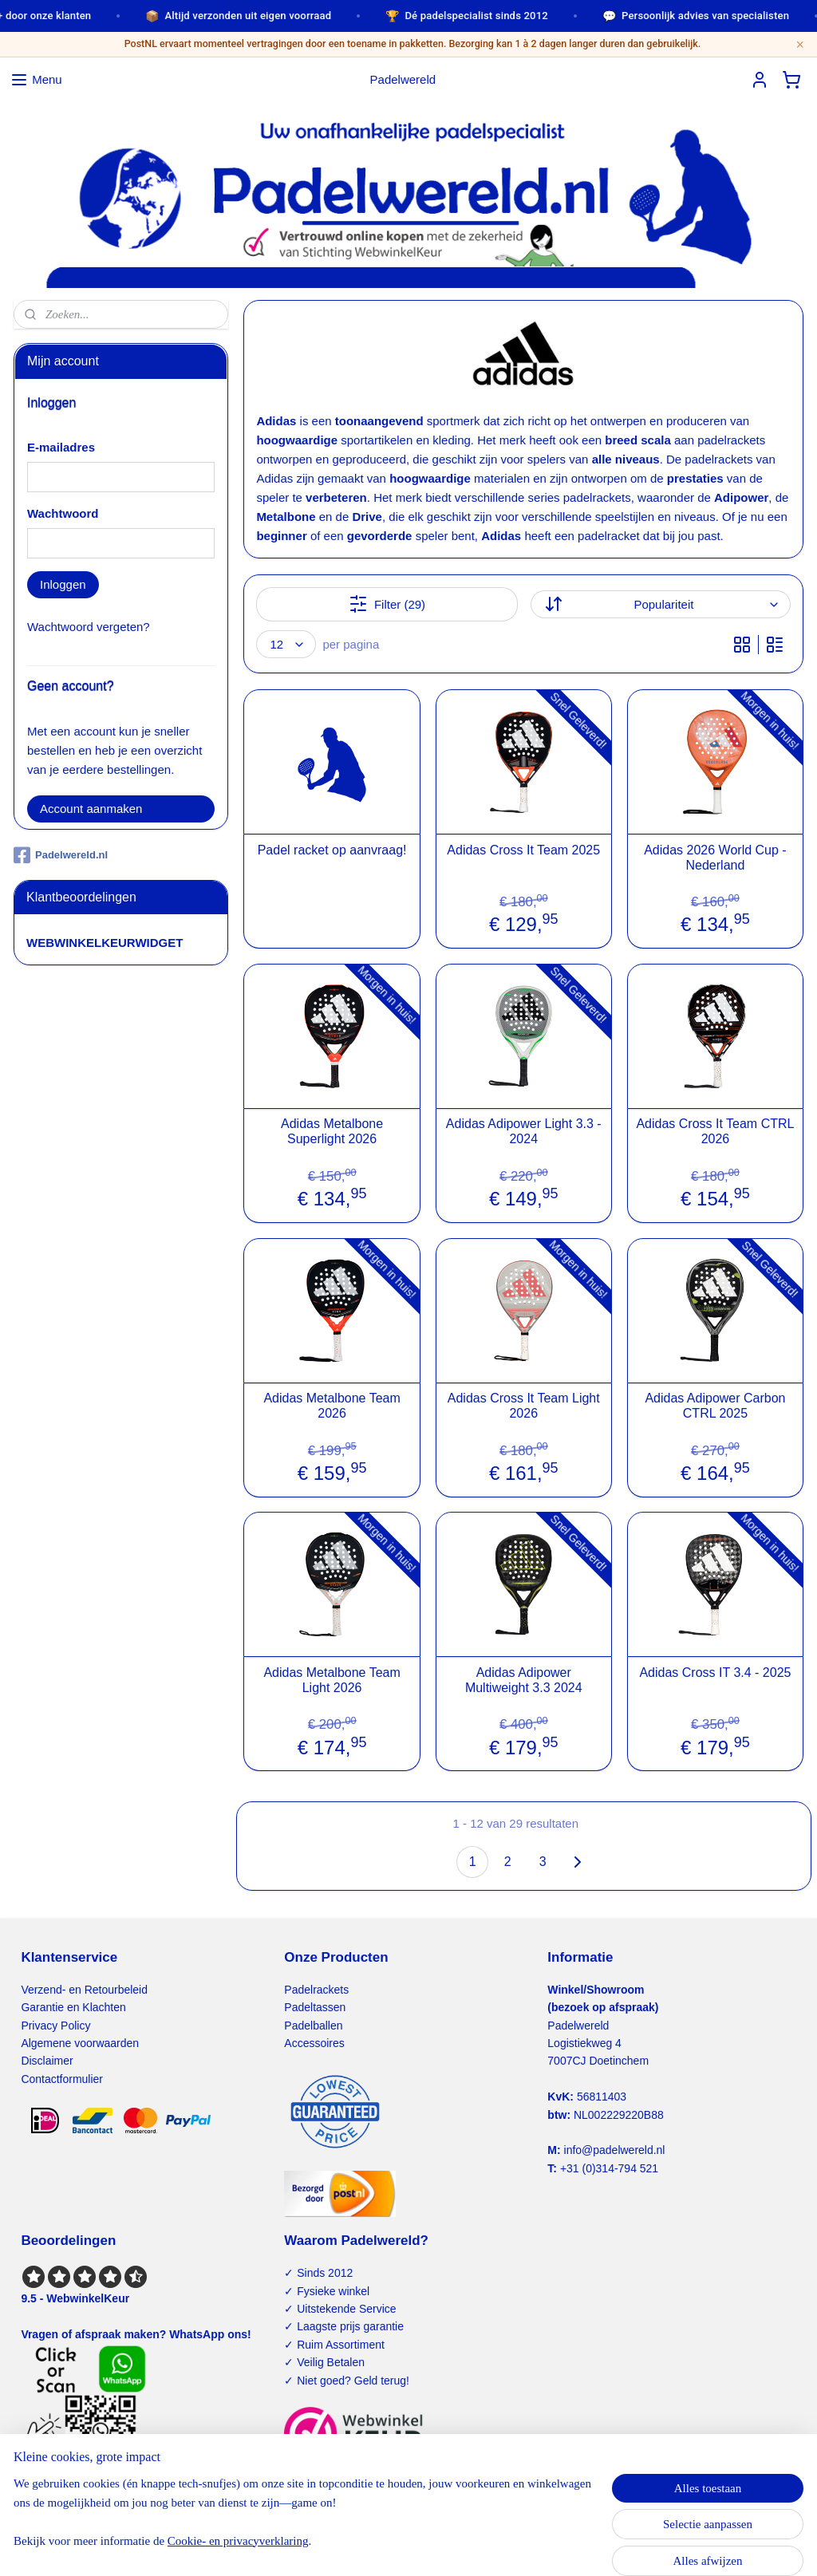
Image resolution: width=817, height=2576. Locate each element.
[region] (303, 2518)
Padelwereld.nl (61, 855)
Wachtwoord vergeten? (88, 626)
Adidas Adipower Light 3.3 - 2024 (524, 1131)
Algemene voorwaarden (80, 2043)
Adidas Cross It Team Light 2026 (524, 1405)
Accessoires (314, 2043)
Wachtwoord (62, 513)
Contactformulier (62, 2079)
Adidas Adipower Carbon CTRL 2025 (715, 1405)
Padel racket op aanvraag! (332, 849)
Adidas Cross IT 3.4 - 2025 (715, 1672)
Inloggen (63, 584)
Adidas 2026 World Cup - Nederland (715, 856)
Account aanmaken (91, 808)
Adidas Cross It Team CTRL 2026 (715, 1131)
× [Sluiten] (799, 45)
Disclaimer (47, 2060)
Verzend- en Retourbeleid (84, 1989)
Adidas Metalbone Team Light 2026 (331, 1679)
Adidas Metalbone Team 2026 (331, 1405)
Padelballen (313, 2025)
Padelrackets (316, 1989)
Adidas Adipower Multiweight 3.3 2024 (523, 1679)
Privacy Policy (55, 2025)
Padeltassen (314, 2007)
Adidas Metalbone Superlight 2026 (332, 1131)
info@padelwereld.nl (614, 2150)
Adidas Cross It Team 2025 (523, 849)
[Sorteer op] (660, 604)
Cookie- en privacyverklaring (243, 2547)
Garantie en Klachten (73, 2007)
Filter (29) (387, 603)
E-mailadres (61, 447)
